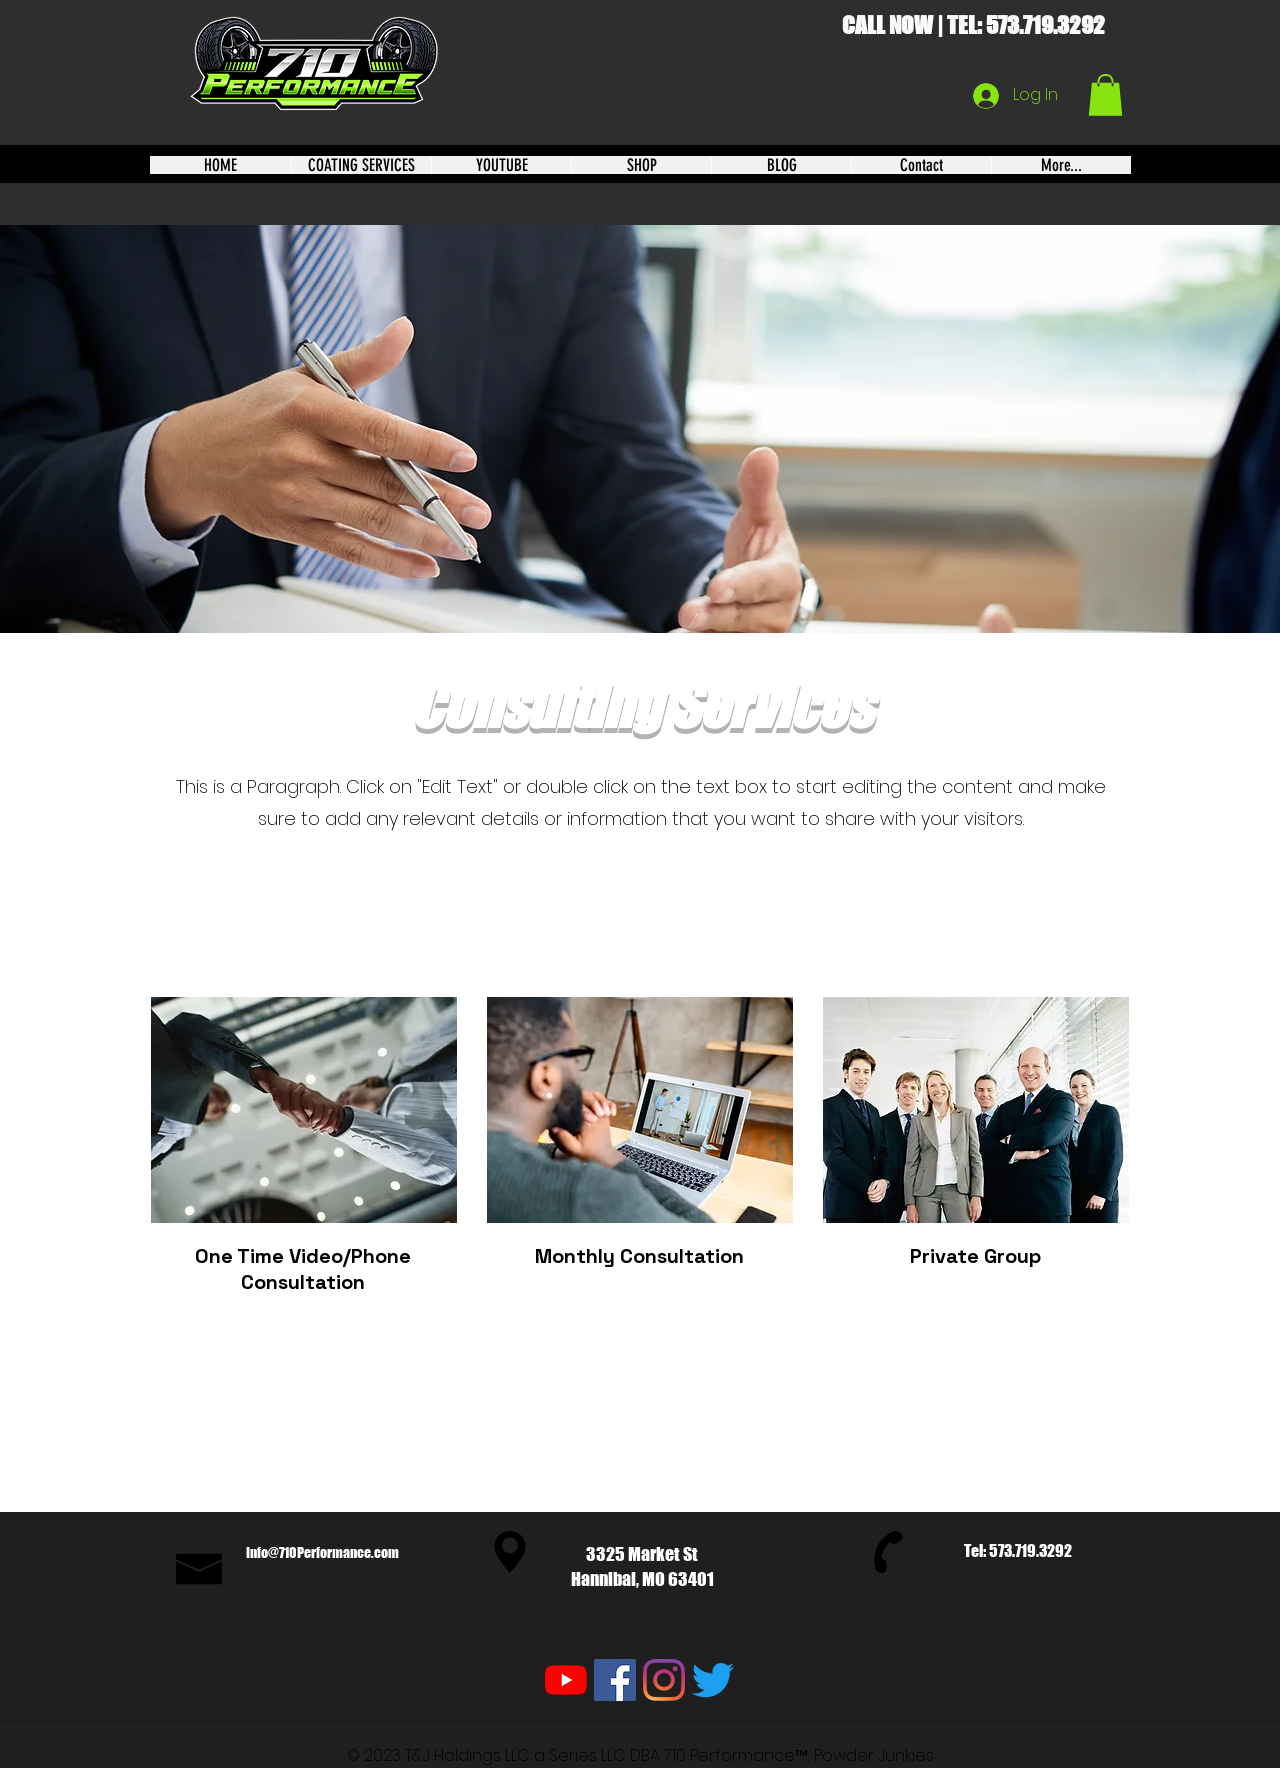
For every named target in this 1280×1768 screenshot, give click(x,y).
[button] (1105, 95)
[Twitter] (713, 1680)
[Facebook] (615, 1680)
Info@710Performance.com (322, 1552)
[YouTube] (566, 1680)
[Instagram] (664, 1680)
